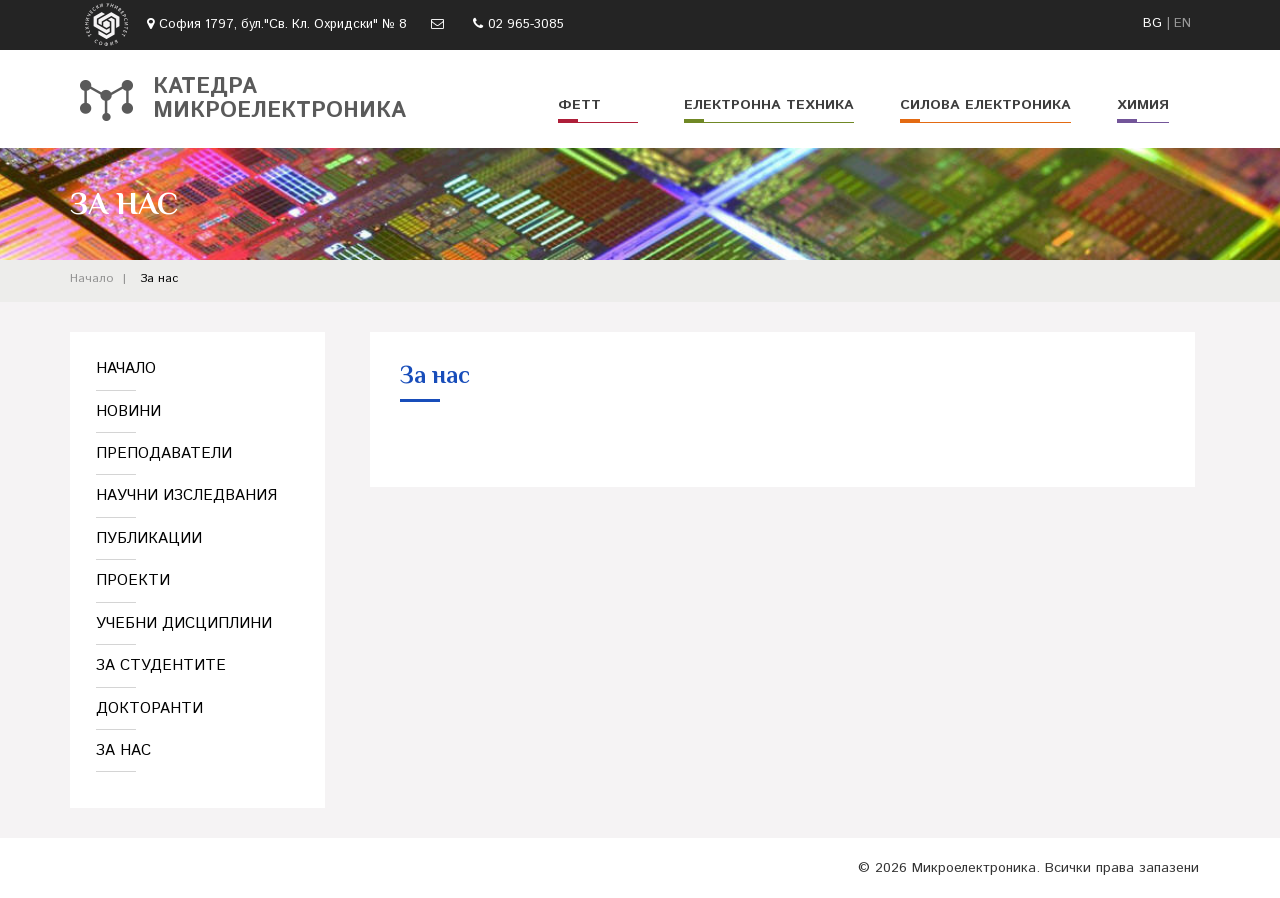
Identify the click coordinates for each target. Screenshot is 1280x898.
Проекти (133, 580)
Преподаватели (164, 453)
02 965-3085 (526, 24)
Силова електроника (985, 105)
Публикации (149, 538)
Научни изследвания (186, 495)
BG (1152, 23)
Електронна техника (769, 105)
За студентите (161, 665)
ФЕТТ (579, 105)
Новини (128, 411)
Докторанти (149, 708)
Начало (91, 278)
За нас (159, 278)
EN (1182, 23)
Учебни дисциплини (184, 623)
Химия (1143, 105)
